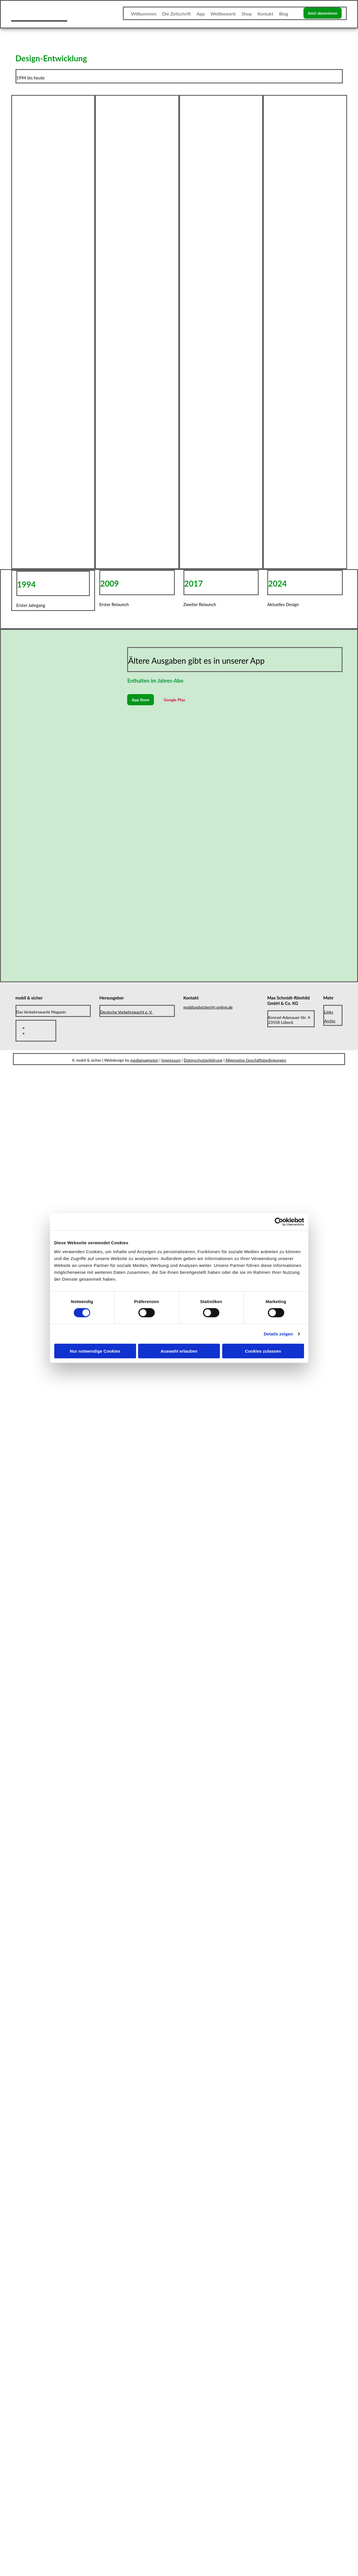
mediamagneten (144, 1060)
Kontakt (265, 13)
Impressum (171, 1060)
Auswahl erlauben (178, 1351)
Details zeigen (278, 1333)
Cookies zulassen (263, 1351)
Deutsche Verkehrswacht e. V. (126, 1011)
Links (328, 1011)
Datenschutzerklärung (203, 1060)
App (201, 13)
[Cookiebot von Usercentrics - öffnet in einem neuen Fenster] (279, 1221)
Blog (283, 13)
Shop (246, 13)
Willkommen (143, 13)
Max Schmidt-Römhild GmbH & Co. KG (288, 1000)
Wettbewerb (223, 13)
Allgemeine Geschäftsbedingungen (255, 1060)
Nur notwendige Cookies (95, 1351)
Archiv (329, 1020)
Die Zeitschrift (176, 13)
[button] (322, 13)
